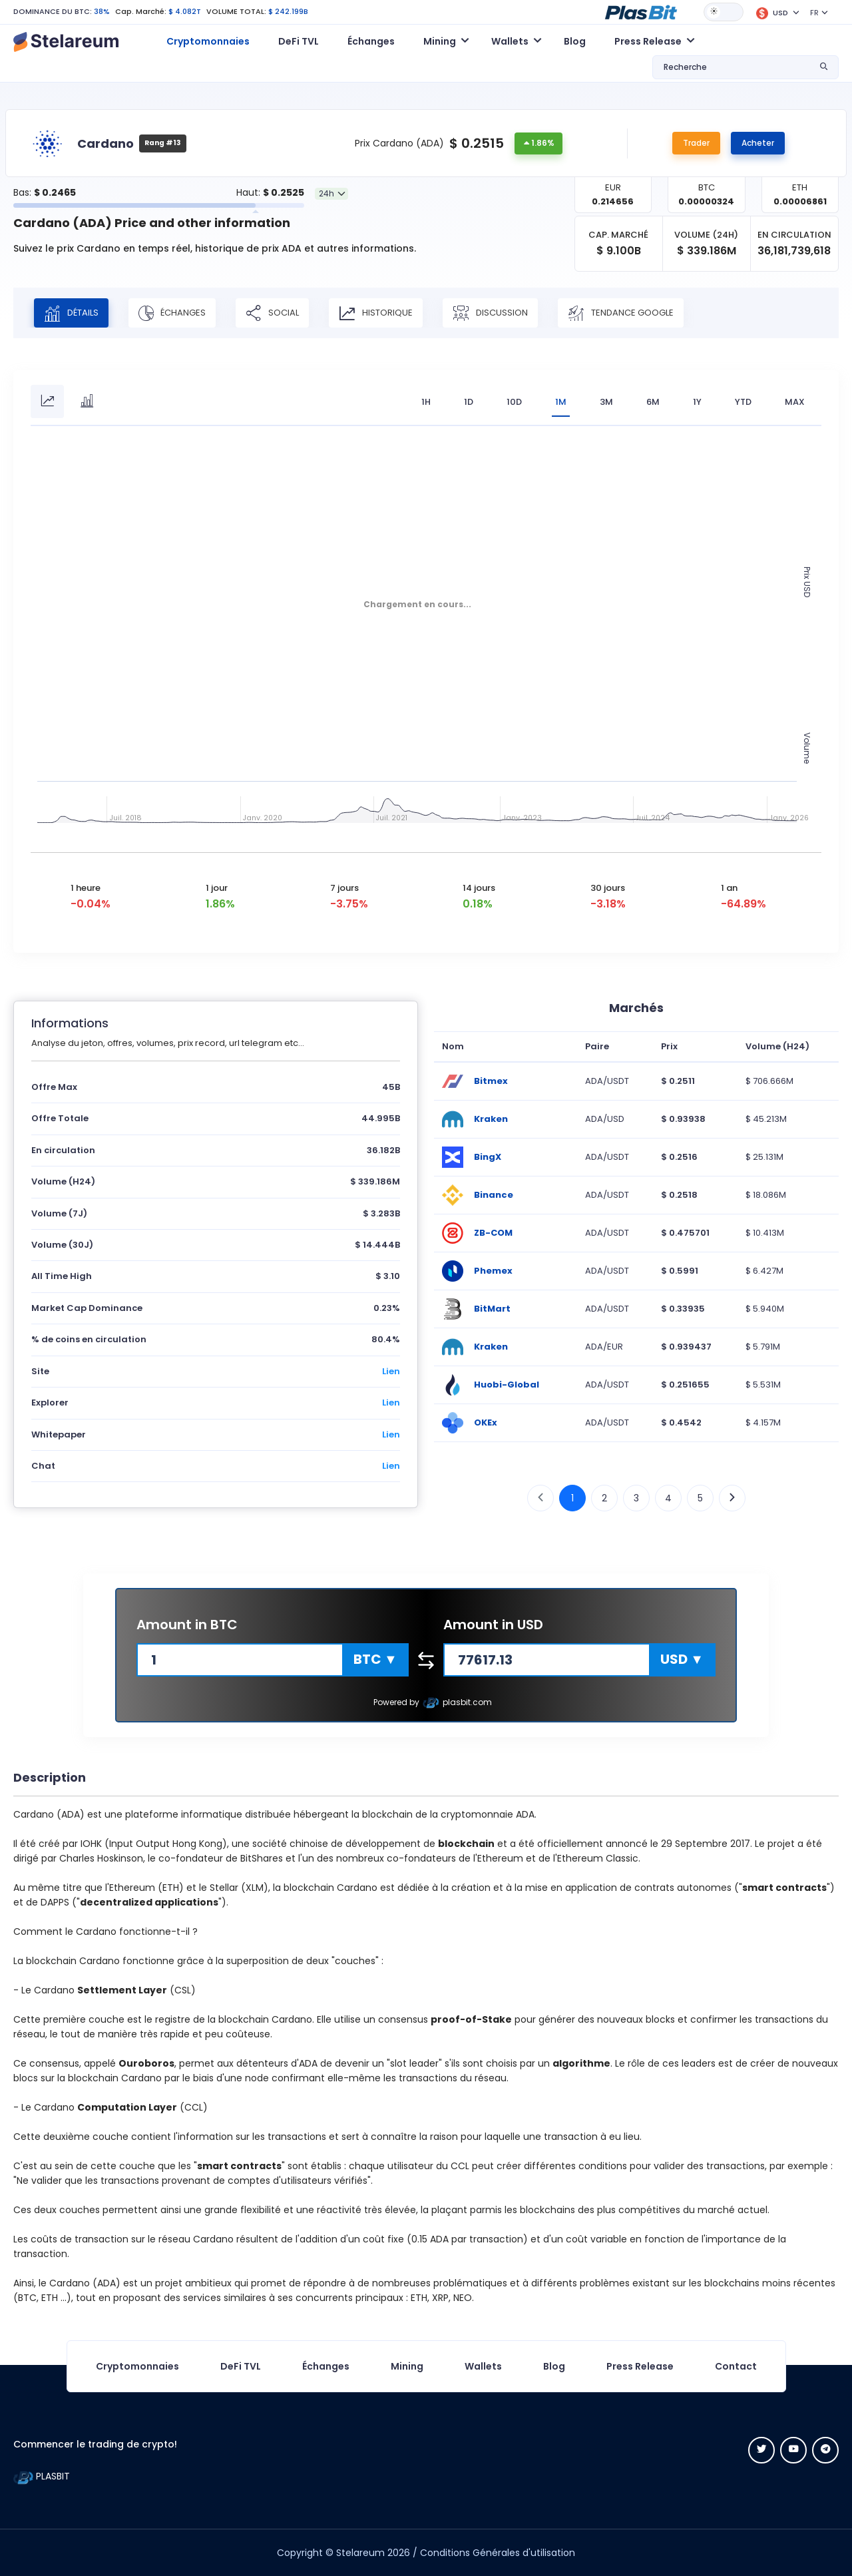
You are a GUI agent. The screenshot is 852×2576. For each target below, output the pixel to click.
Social (272, 313)
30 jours (607, 888)
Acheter (758, 142)
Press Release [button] (648, 41)
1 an (729, 888)
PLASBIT (41, 2476)
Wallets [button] (510, 41)
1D (468, 401)
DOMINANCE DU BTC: (52, 11)
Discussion (490, 313)
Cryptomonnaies (208, 41)
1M (560, 401)
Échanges (371, 41)
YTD (743, 401)
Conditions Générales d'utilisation (497, 2552)
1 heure (86, 888)
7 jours (344, 888)
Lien (391, 1371)
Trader (696, 142)
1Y (697, 401)
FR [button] (814, 12)
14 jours (479, 888)
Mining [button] (439, 41)
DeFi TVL (298, 41)
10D (514, 401)
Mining (407, 2366)
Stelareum (360, 2552)
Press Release (640, 2366)
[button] (641, 11)
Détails (71, 313)
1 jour (217, 888)
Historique (376, 313)
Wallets (483, 2366)
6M (653, 401)
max (795, 401)
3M (606, 401)
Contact (736, 2366)
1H (426, 401)
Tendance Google (621, 313)
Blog (575, 41)
